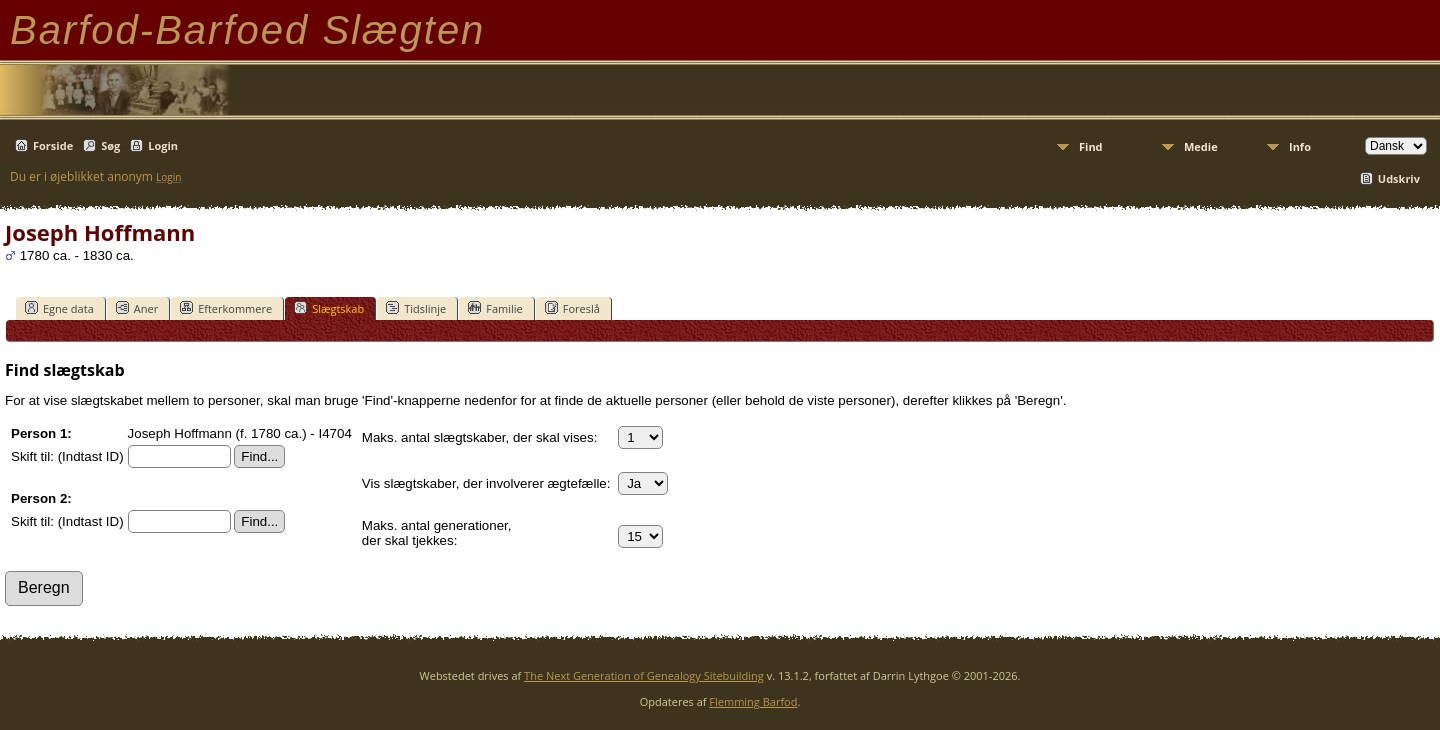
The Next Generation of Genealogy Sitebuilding (644, 675)
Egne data (59, 308)
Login (163, 145)
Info (1300, 146)
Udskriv (1399, 178)
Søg (110, 145)
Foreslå (572, 308)
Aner (137, 308)
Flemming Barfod (753, 701)
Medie (1201, 146)
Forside (53, 145)
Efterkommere (226, 308)
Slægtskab (329, 308)
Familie (495, 308)
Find (1091, 146)
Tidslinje (416, 308)
